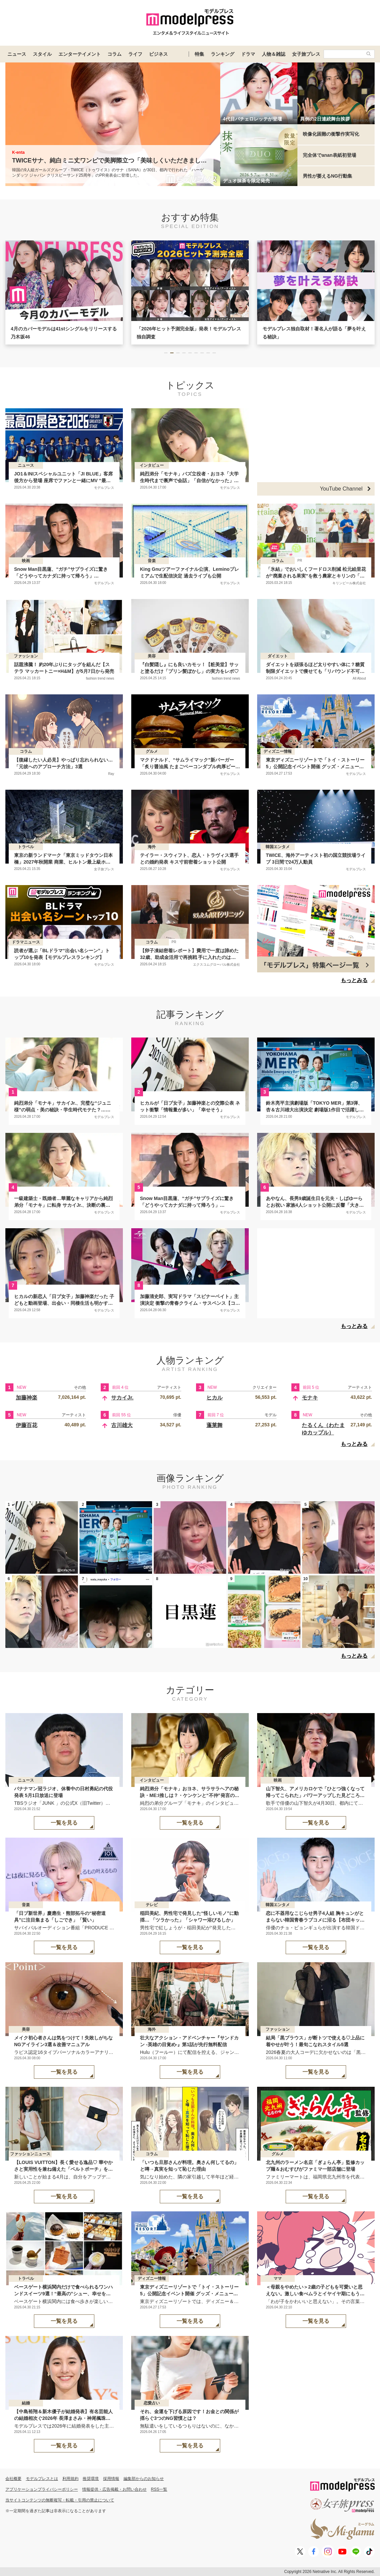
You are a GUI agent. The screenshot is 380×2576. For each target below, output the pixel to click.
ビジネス (158, 54)
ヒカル (214, 1397)
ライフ (135, 54)
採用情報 (111, 2478)
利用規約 (70, 2478)
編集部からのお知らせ (144, 2478)
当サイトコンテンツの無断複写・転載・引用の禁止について (59, 2500)
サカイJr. (122, 1397)
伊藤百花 (26, 1425)
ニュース (16, 54)
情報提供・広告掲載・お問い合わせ (114, 2489)
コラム (114, 54)
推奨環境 (91, 2478)
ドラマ (248, 54)
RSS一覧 (159, 2489)
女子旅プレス (306, 54)
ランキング (222, 54)
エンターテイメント (79, 54)
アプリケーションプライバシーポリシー (41, 2489)
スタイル (42, 54)
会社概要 (13, 2478)
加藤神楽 (26, 1397)
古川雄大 (122, 1425)
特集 (199, 54)
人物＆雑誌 (273, 54)
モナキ (310, 1397)
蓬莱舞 (214, 1425)
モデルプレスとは (42, 2478)
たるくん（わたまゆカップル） (323, 1428)
